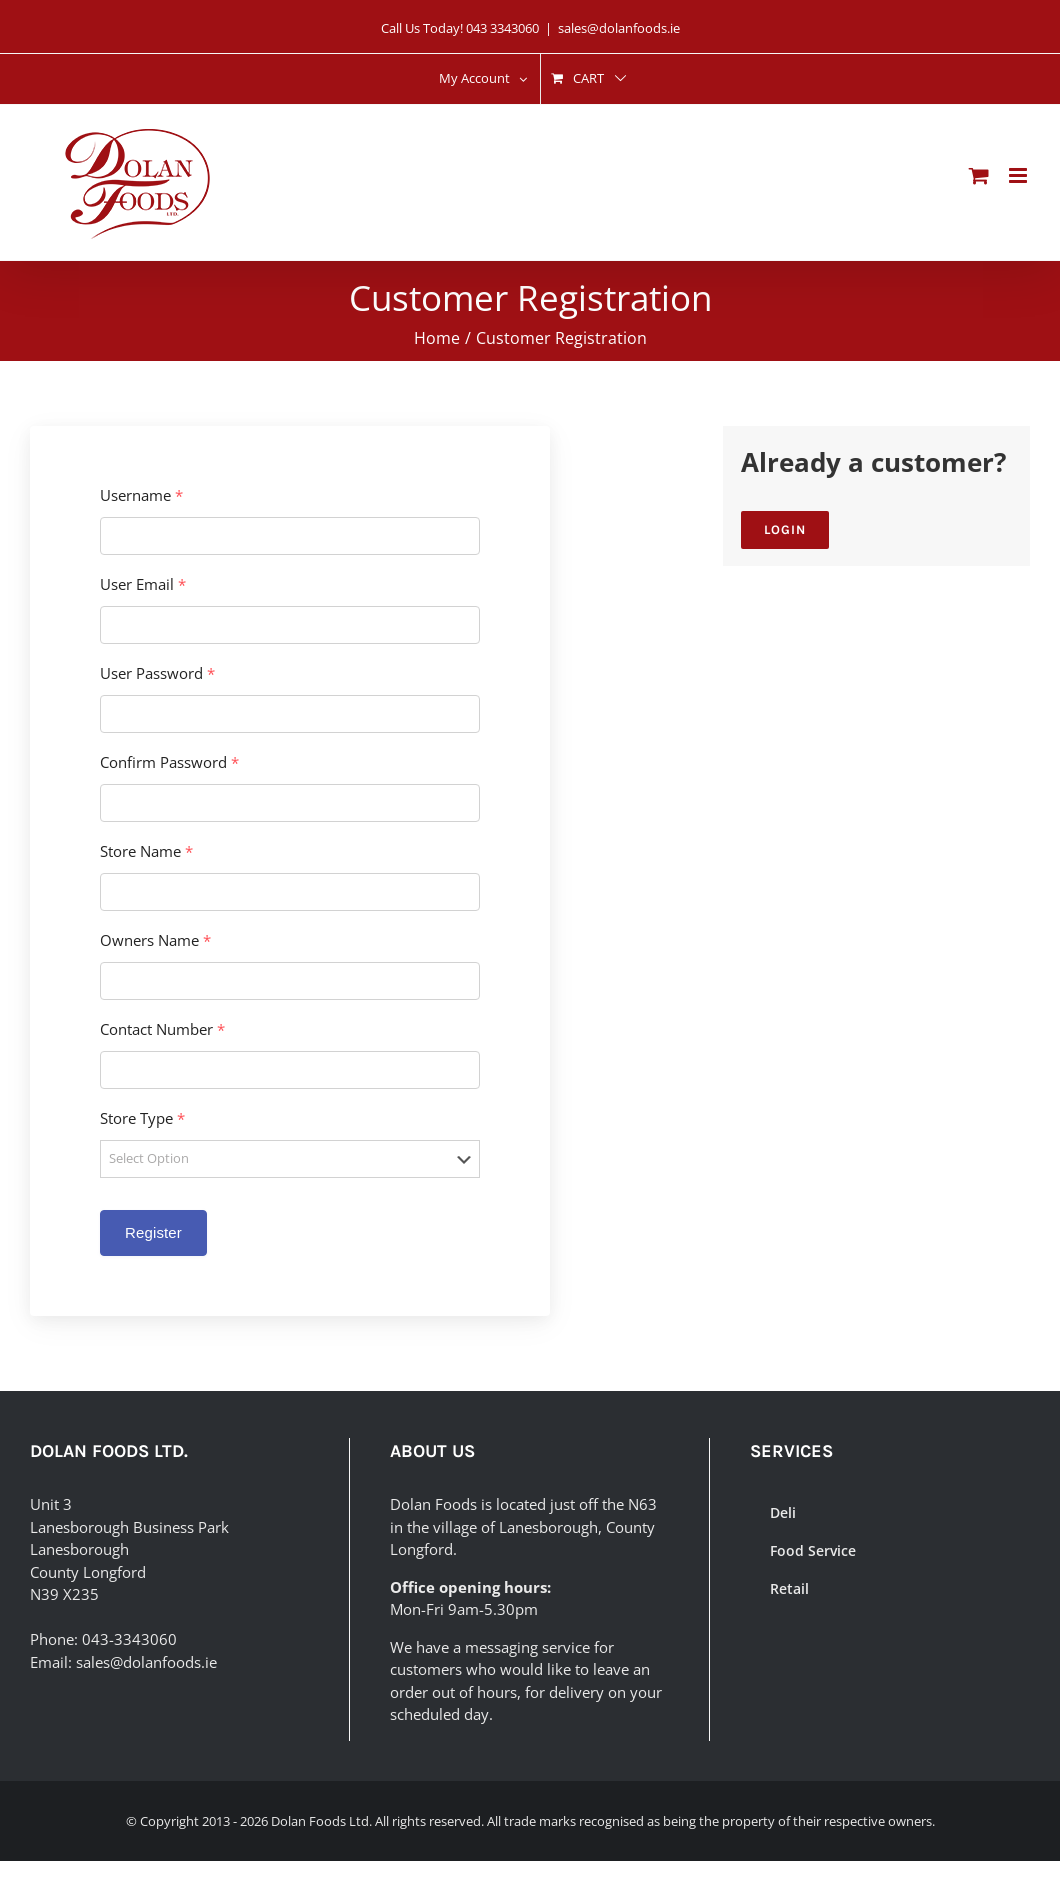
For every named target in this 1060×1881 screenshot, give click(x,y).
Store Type (142, 1118)
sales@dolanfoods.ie (619, 28)
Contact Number (162, 1029)
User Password (157, 673)
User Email (143, 584)
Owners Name (155, 940)
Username (141, 495)
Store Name (146, 851)
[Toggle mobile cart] (979, 175)
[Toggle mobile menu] (1019, 175)
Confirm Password (169, 762)
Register (153, 1232)
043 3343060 (502, 28)
